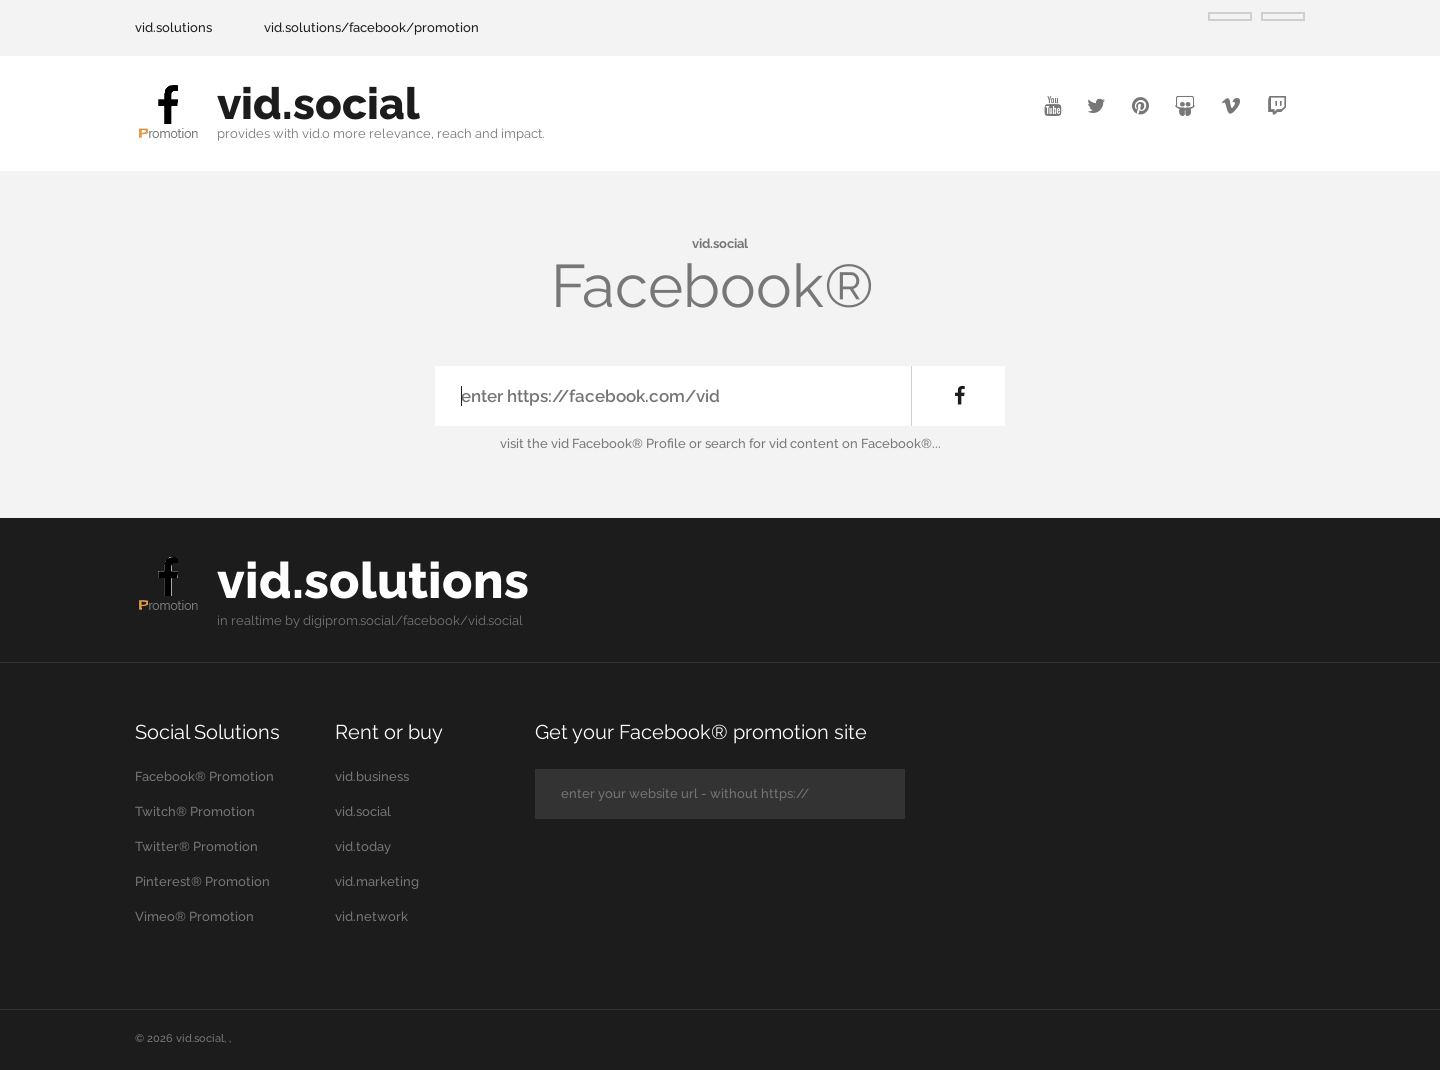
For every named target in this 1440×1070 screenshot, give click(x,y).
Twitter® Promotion (196, 846)
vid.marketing (377, 881)
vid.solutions (173, 27)
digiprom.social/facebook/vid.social (413, 620)
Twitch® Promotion (195, 811)
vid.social (318, 103)
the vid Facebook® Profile (606, 443)
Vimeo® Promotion (194, 916)
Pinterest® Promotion (202, 881)
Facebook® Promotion (204, 776)
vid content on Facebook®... (855, 443)
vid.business (372, 776)
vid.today (363, 846)
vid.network (371, 916)
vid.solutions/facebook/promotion (371, 27)
